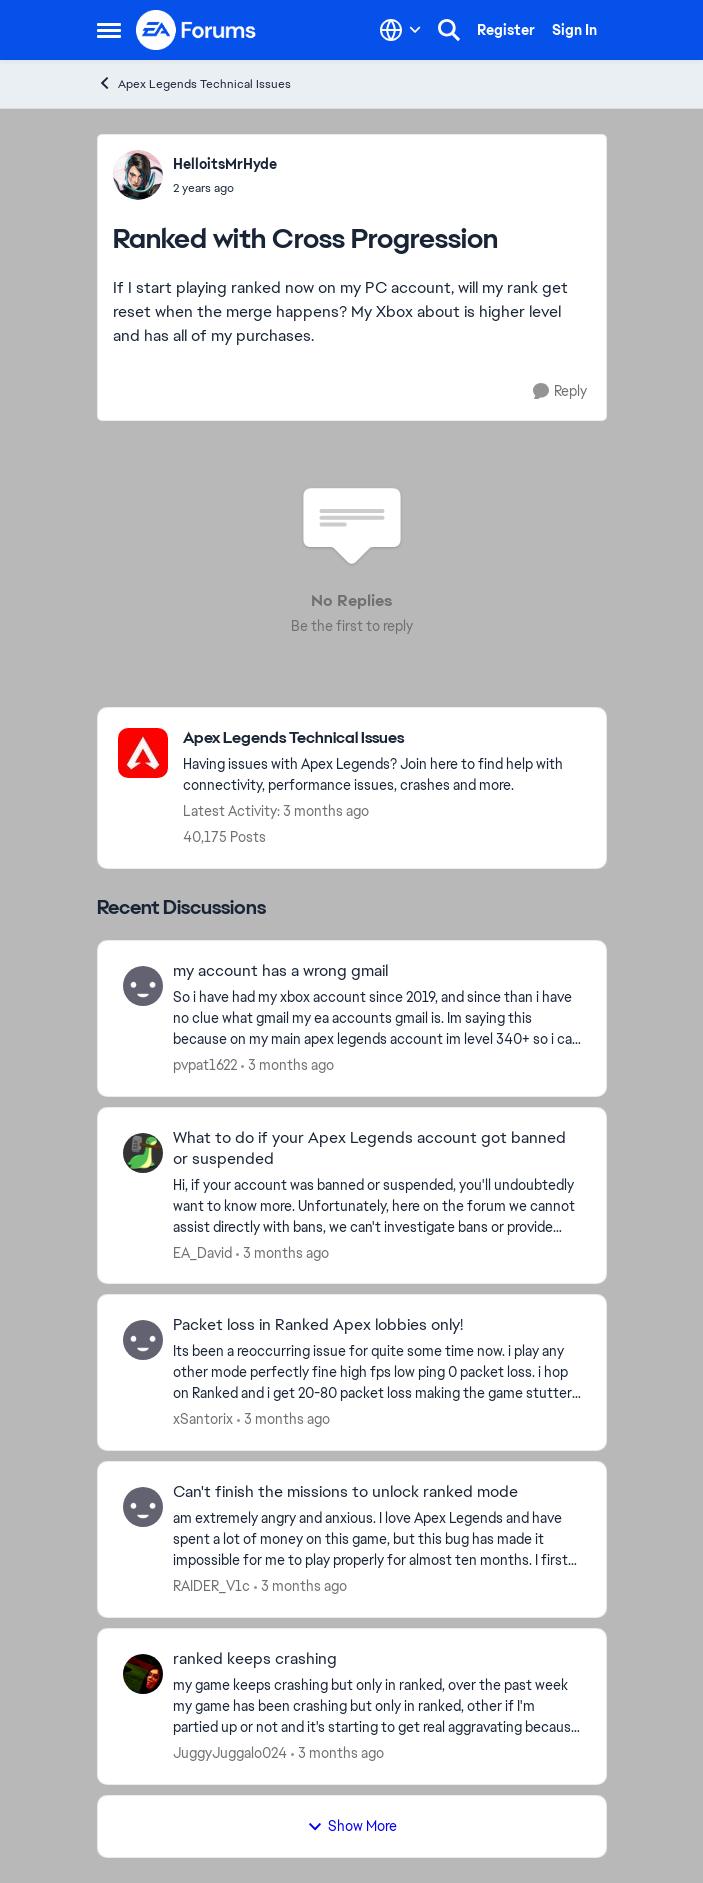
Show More (352, 1826)
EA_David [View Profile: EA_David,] (202, 1252)
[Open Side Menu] (109, 30)
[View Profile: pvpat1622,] (143, 986)
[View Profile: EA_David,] (143, 1153)
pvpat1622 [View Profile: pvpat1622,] (205, 1065)
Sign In (574, 30)
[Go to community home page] (197, 30)
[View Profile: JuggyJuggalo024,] (143, 1674)
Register (506, 30)
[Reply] (560, 391)
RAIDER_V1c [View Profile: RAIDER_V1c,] (211, 1586)
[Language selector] (400, 30)
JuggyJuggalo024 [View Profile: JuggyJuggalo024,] (230, 1753)
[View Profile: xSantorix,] (143, 1340)
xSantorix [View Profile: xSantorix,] (203, 1419)
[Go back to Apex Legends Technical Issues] (384, 738)
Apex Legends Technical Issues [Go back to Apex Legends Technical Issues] (194, 83)
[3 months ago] (287, 1065)
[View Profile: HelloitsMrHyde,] (138, 175)
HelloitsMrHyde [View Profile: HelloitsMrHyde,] (225, 164)
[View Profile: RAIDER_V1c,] (143, 1507)
